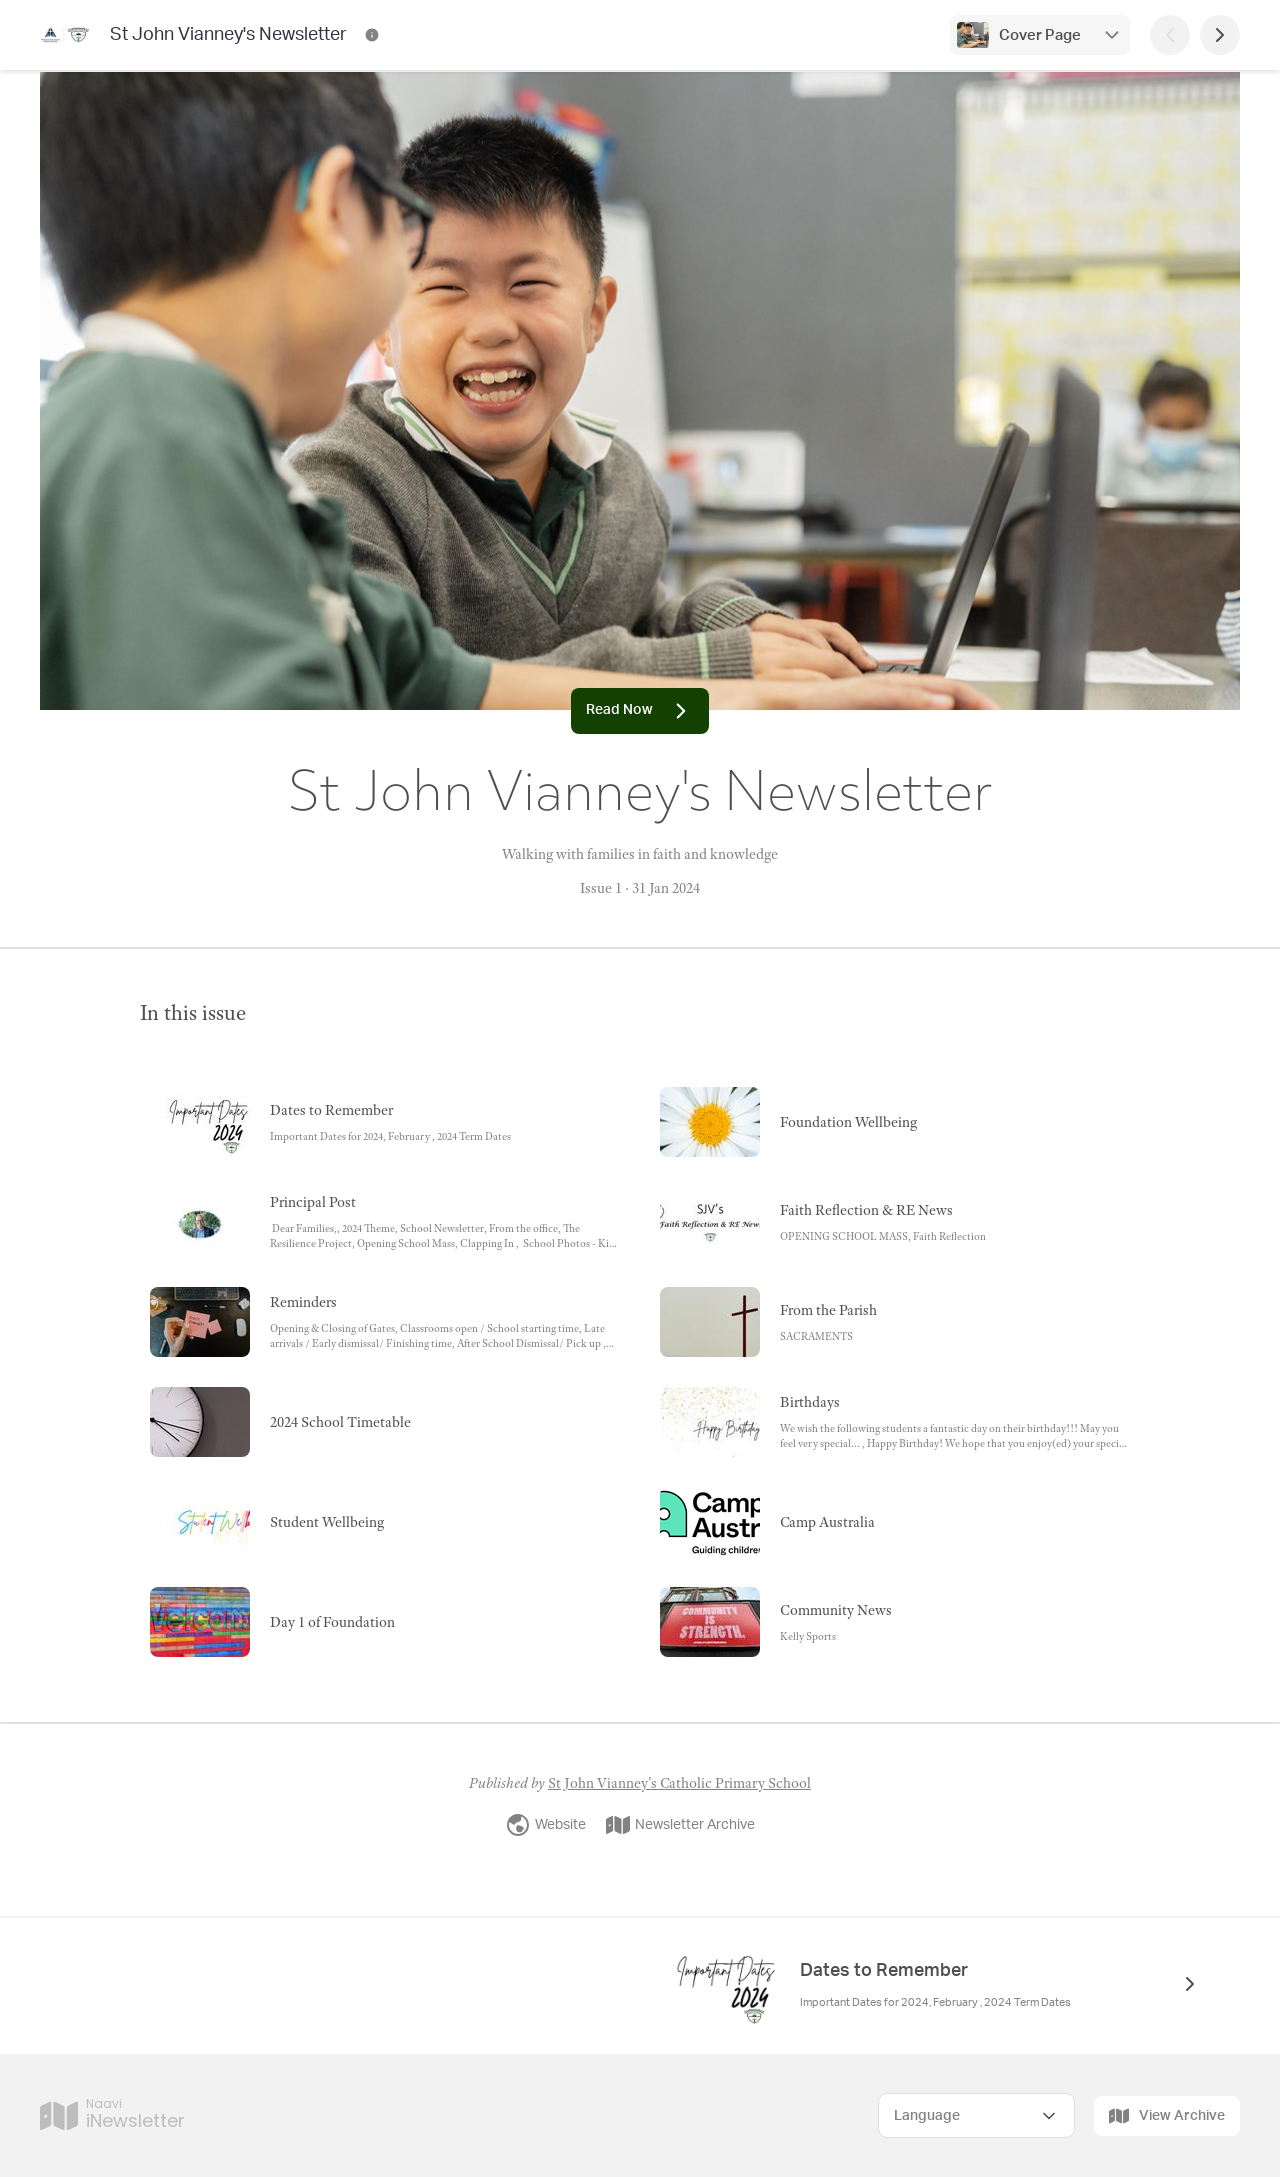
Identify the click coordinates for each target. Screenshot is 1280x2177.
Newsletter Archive (680, 1825)
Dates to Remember (886, 1971)
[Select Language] (976, 2115)
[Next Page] (1220, 35)
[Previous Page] (1170, 35)
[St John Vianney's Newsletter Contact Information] (372, 35)
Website (546, 1825)
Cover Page (1040, 35)
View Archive (1167, 2116)
